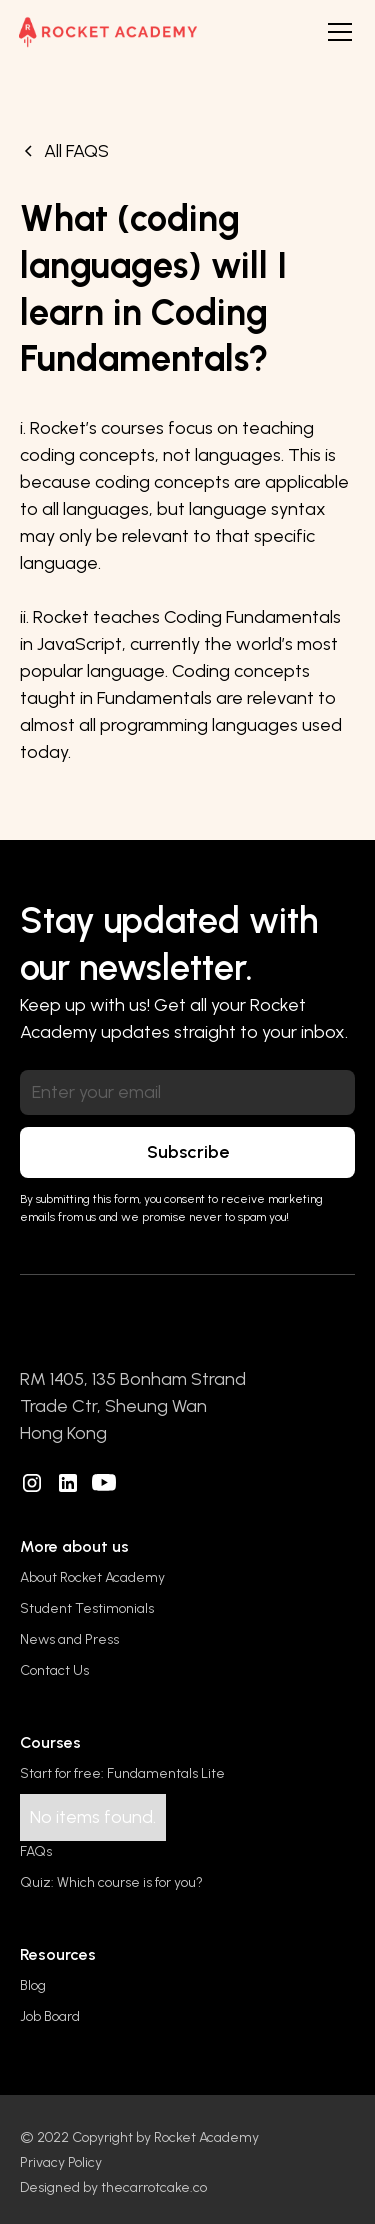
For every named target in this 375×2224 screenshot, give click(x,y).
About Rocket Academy (92, 1577)
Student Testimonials (87, 1608)
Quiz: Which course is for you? (111, 1882)
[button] (336, 32)
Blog (33, 1985)
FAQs (36, 1851)
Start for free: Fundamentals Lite (122, 1773)
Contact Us (54, 1670)
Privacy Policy (61, 2162)
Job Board (50, 2016)
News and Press (69, 1639)
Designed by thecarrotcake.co (113, 2187)
